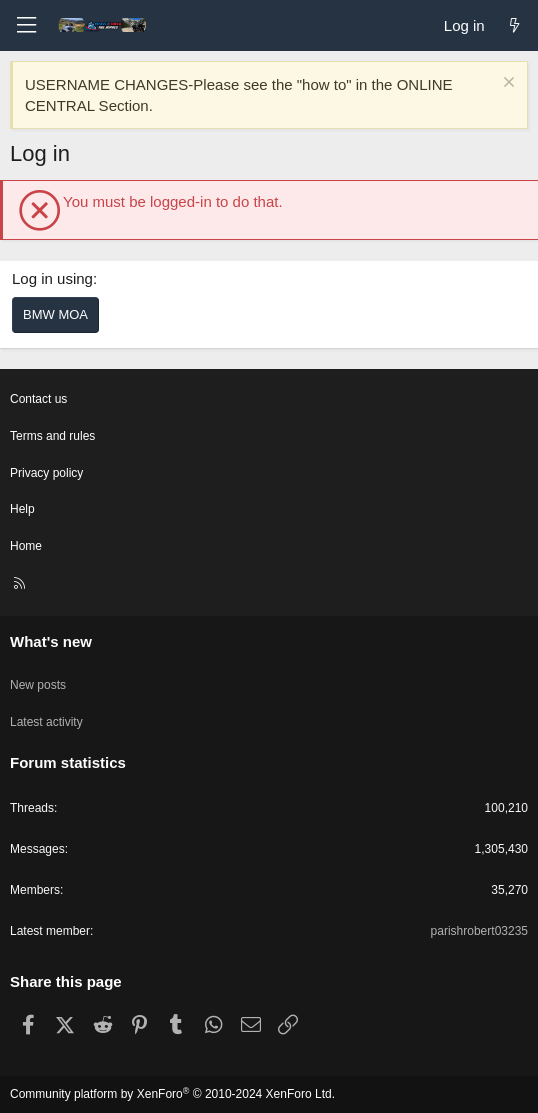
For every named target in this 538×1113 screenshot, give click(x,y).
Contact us (38, 399)
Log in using (52, 278)
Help (22, 509)
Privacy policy (46, 473)
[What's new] (514, 25)
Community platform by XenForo (172, 1094)
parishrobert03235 (479, 931)
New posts (38, 685)
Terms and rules (52, 436)
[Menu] (26, 25)
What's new (51, 641)
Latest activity (46, 722)
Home (26, 546)
